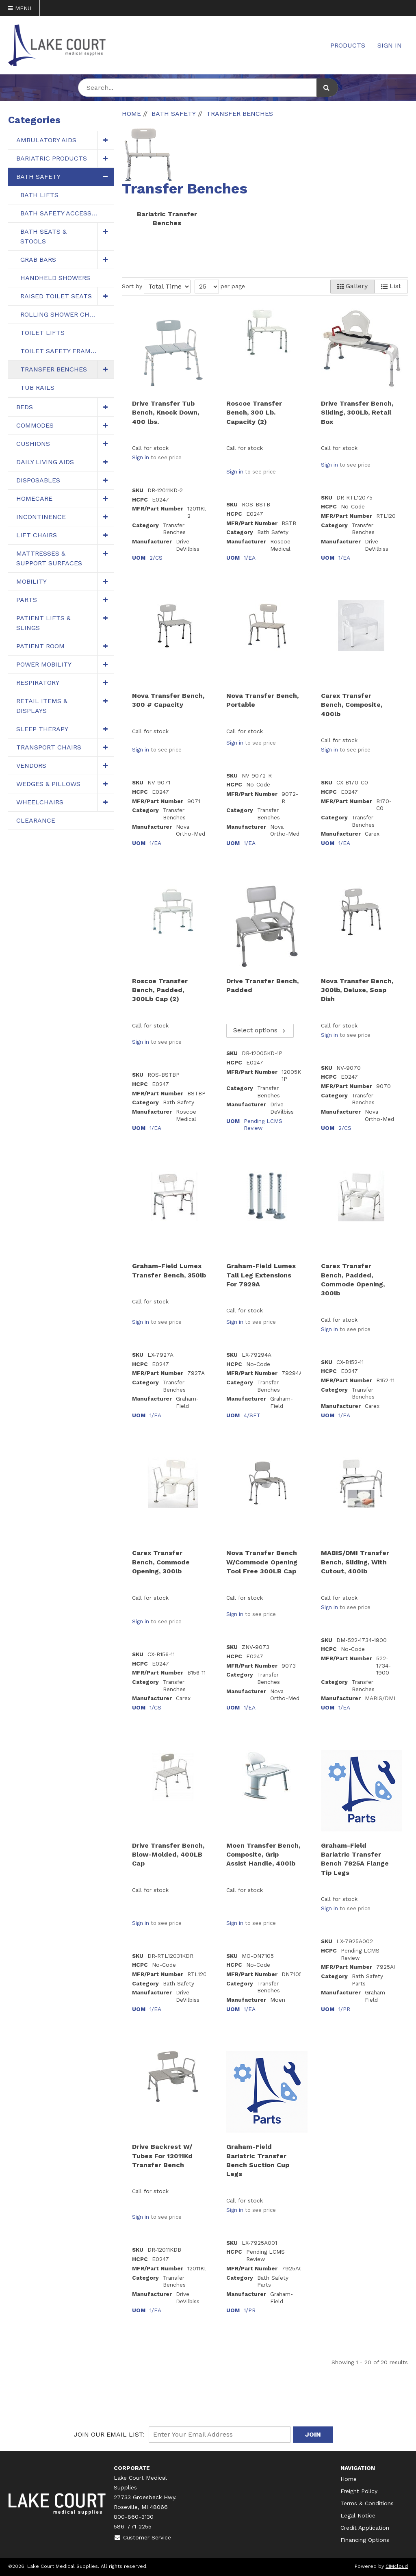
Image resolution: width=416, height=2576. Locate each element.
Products (347, 45)
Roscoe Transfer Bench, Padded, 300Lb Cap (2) (160, 990)
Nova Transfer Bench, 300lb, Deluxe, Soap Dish (357, 990)
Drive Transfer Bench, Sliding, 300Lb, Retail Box (357, 413)
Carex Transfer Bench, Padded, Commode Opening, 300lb (353, 1279)
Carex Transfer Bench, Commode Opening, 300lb (161, 1562)
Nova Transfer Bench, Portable (262, 700)
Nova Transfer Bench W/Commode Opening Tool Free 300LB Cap (261, 1562)
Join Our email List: (109, 2434)
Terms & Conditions (367, 2503)
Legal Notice (357, 2515)
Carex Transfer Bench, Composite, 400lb (351, 705)
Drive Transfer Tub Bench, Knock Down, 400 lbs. (165, 413)
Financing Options (364, 2540)
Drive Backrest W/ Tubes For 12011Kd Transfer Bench (162, 2156)
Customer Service (142, 2537)
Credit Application (364, 2527)
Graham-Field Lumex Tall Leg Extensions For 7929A (261, 1275)
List (391, 286)
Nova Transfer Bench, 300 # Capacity (168, 700)
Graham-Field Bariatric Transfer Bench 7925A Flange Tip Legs (355, 1859)
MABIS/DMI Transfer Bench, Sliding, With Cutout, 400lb (355, 1562)
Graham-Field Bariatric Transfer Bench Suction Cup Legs (257, 2160)
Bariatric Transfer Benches (167, 218)
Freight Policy (358, 2491)
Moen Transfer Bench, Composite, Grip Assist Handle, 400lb (263, 1855)
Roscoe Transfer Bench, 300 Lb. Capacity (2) (254, 413)
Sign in (140, 457)
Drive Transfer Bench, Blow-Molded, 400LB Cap (168, 1855)
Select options (260, 1030)
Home (348, 2479)
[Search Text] (208, 87)
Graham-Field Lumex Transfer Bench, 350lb (169, 1270)
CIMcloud (397, 2566)
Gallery (352, 286)
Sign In (389, 45)
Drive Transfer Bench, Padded (262, 985)
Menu (19, 8)
